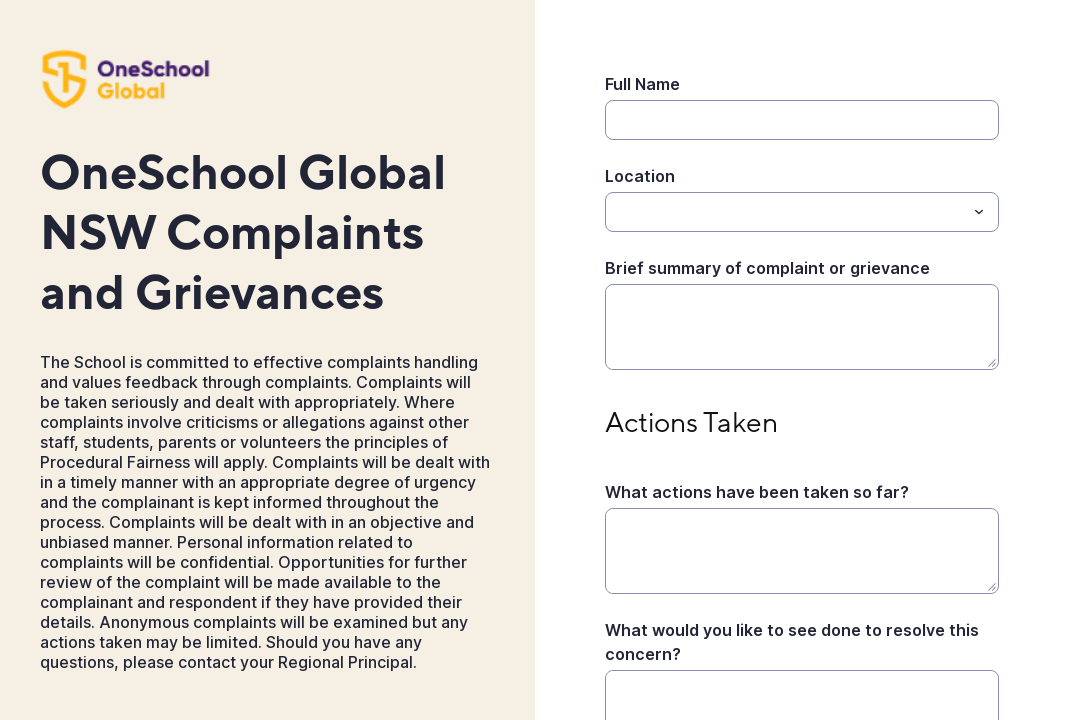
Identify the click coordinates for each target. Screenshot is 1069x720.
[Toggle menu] (979, 212)
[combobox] (802, 212)
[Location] (786, 212)
